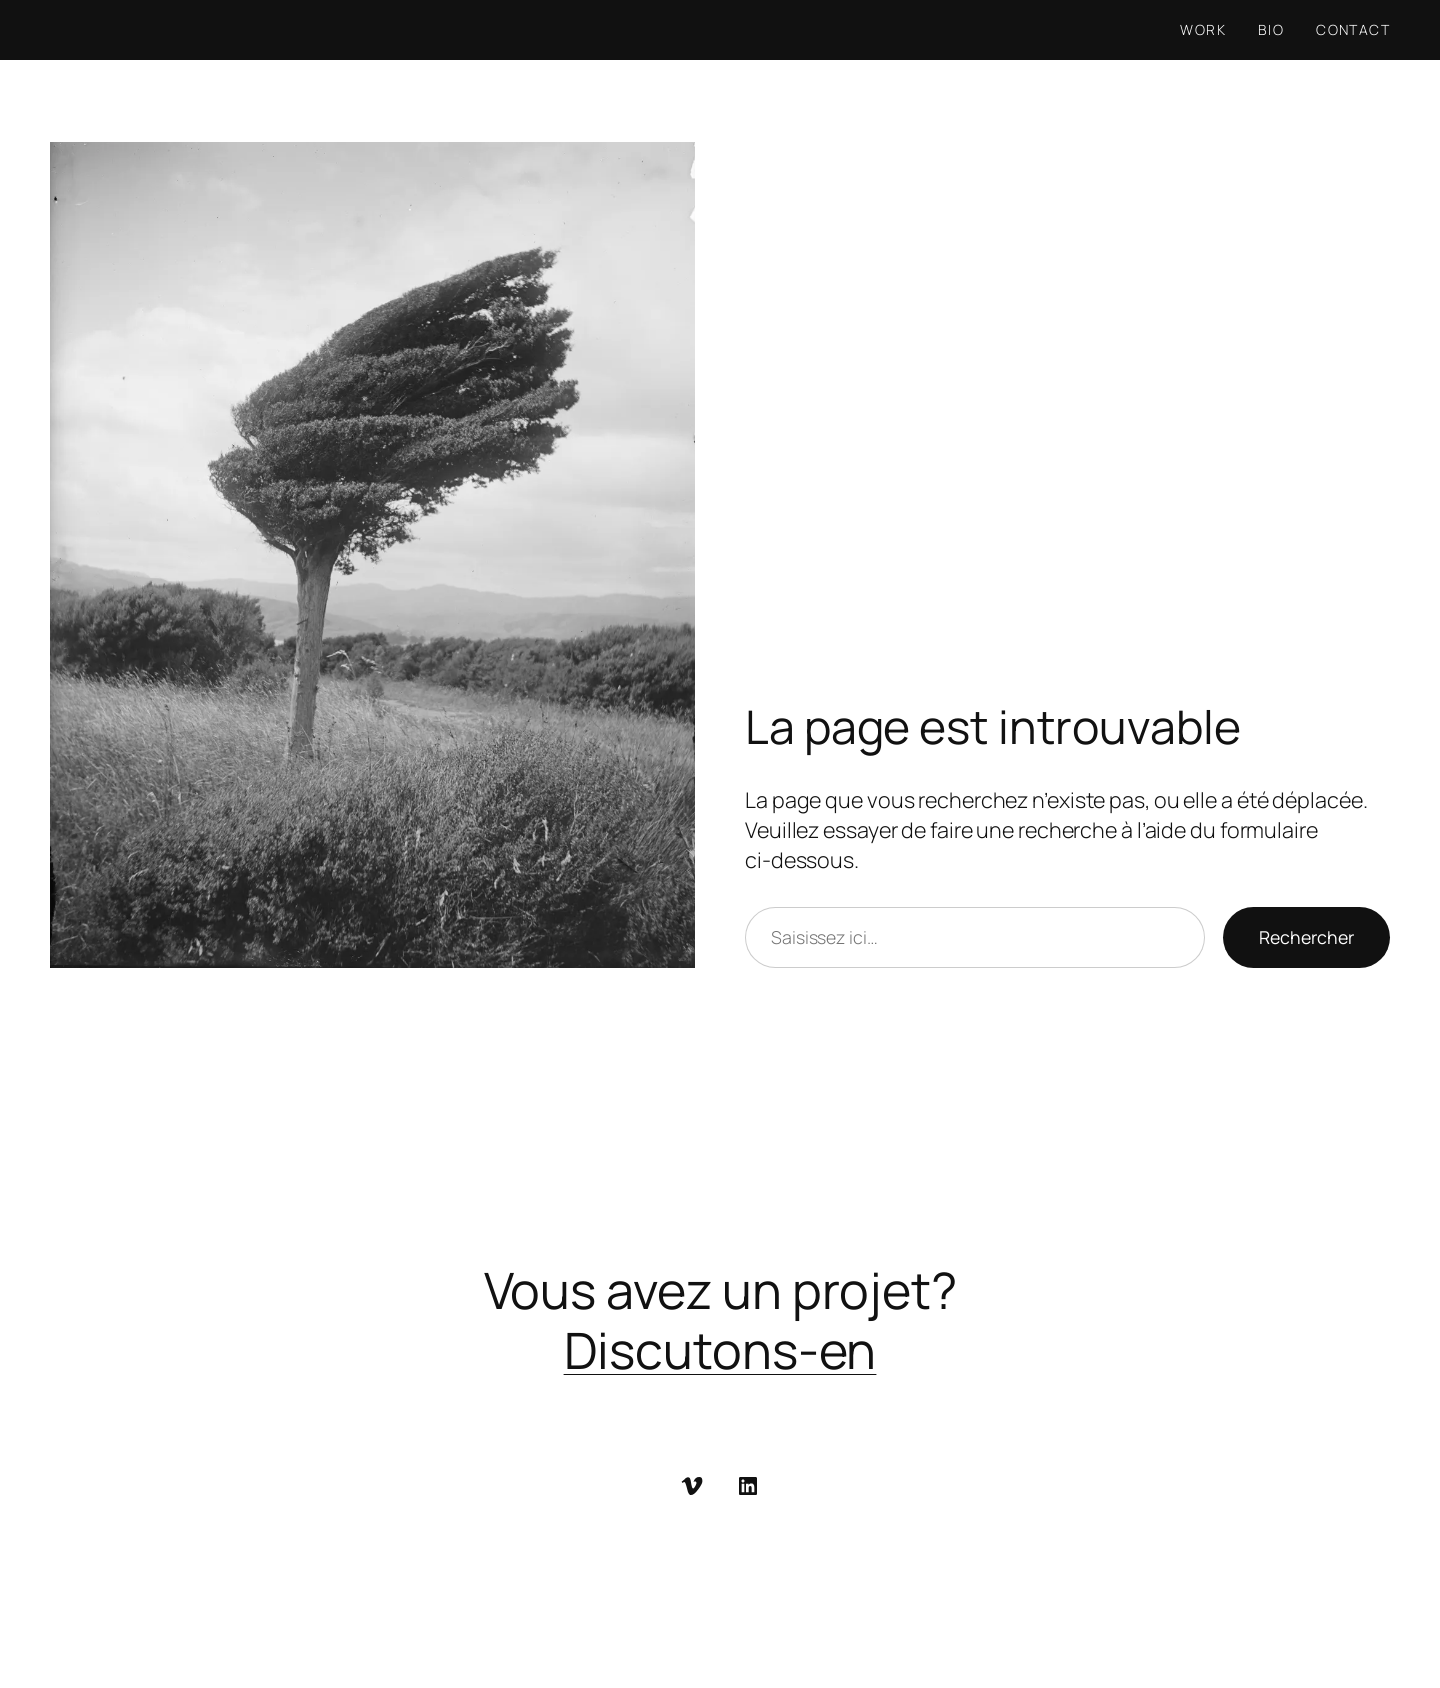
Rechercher (1306, 937)
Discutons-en (720, 1350)
